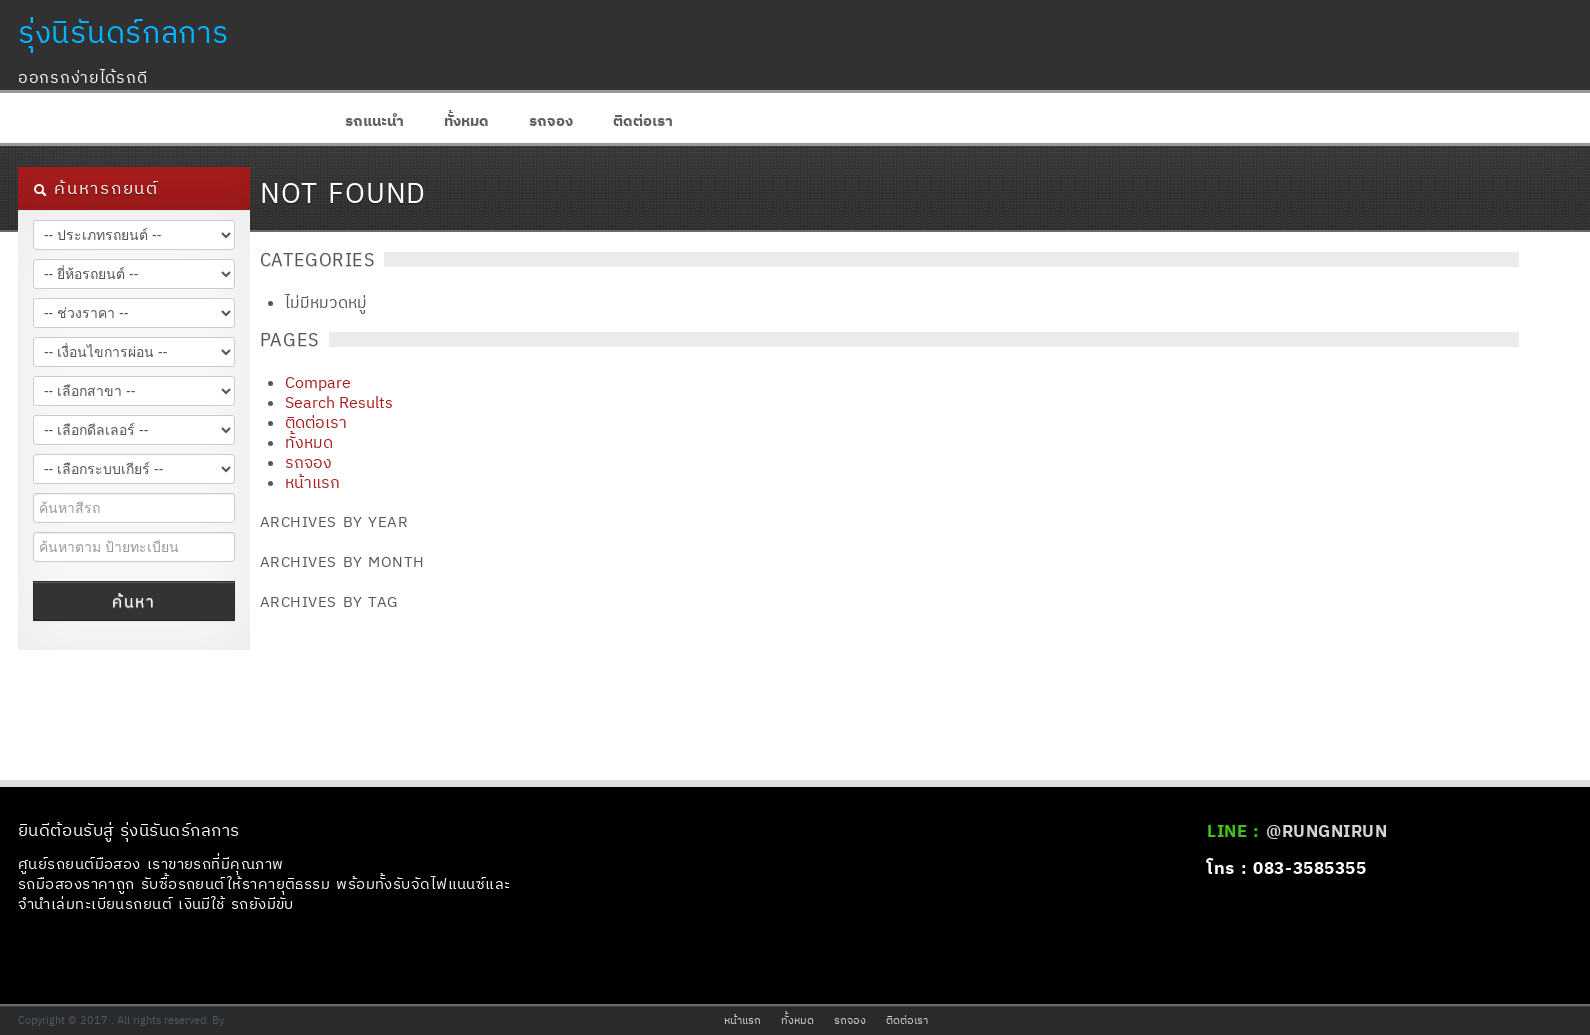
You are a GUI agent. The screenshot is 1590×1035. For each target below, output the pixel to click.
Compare (318, 382)
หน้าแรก (312, 482)
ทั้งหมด (466, 120)
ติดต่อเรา (643, 120)
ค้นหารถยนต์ (96, 188)
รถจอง (551, 120)
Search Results (339, 402)
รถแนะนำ (374, 120)
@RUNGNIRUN (1326, 831)
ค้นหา (133, 601)
